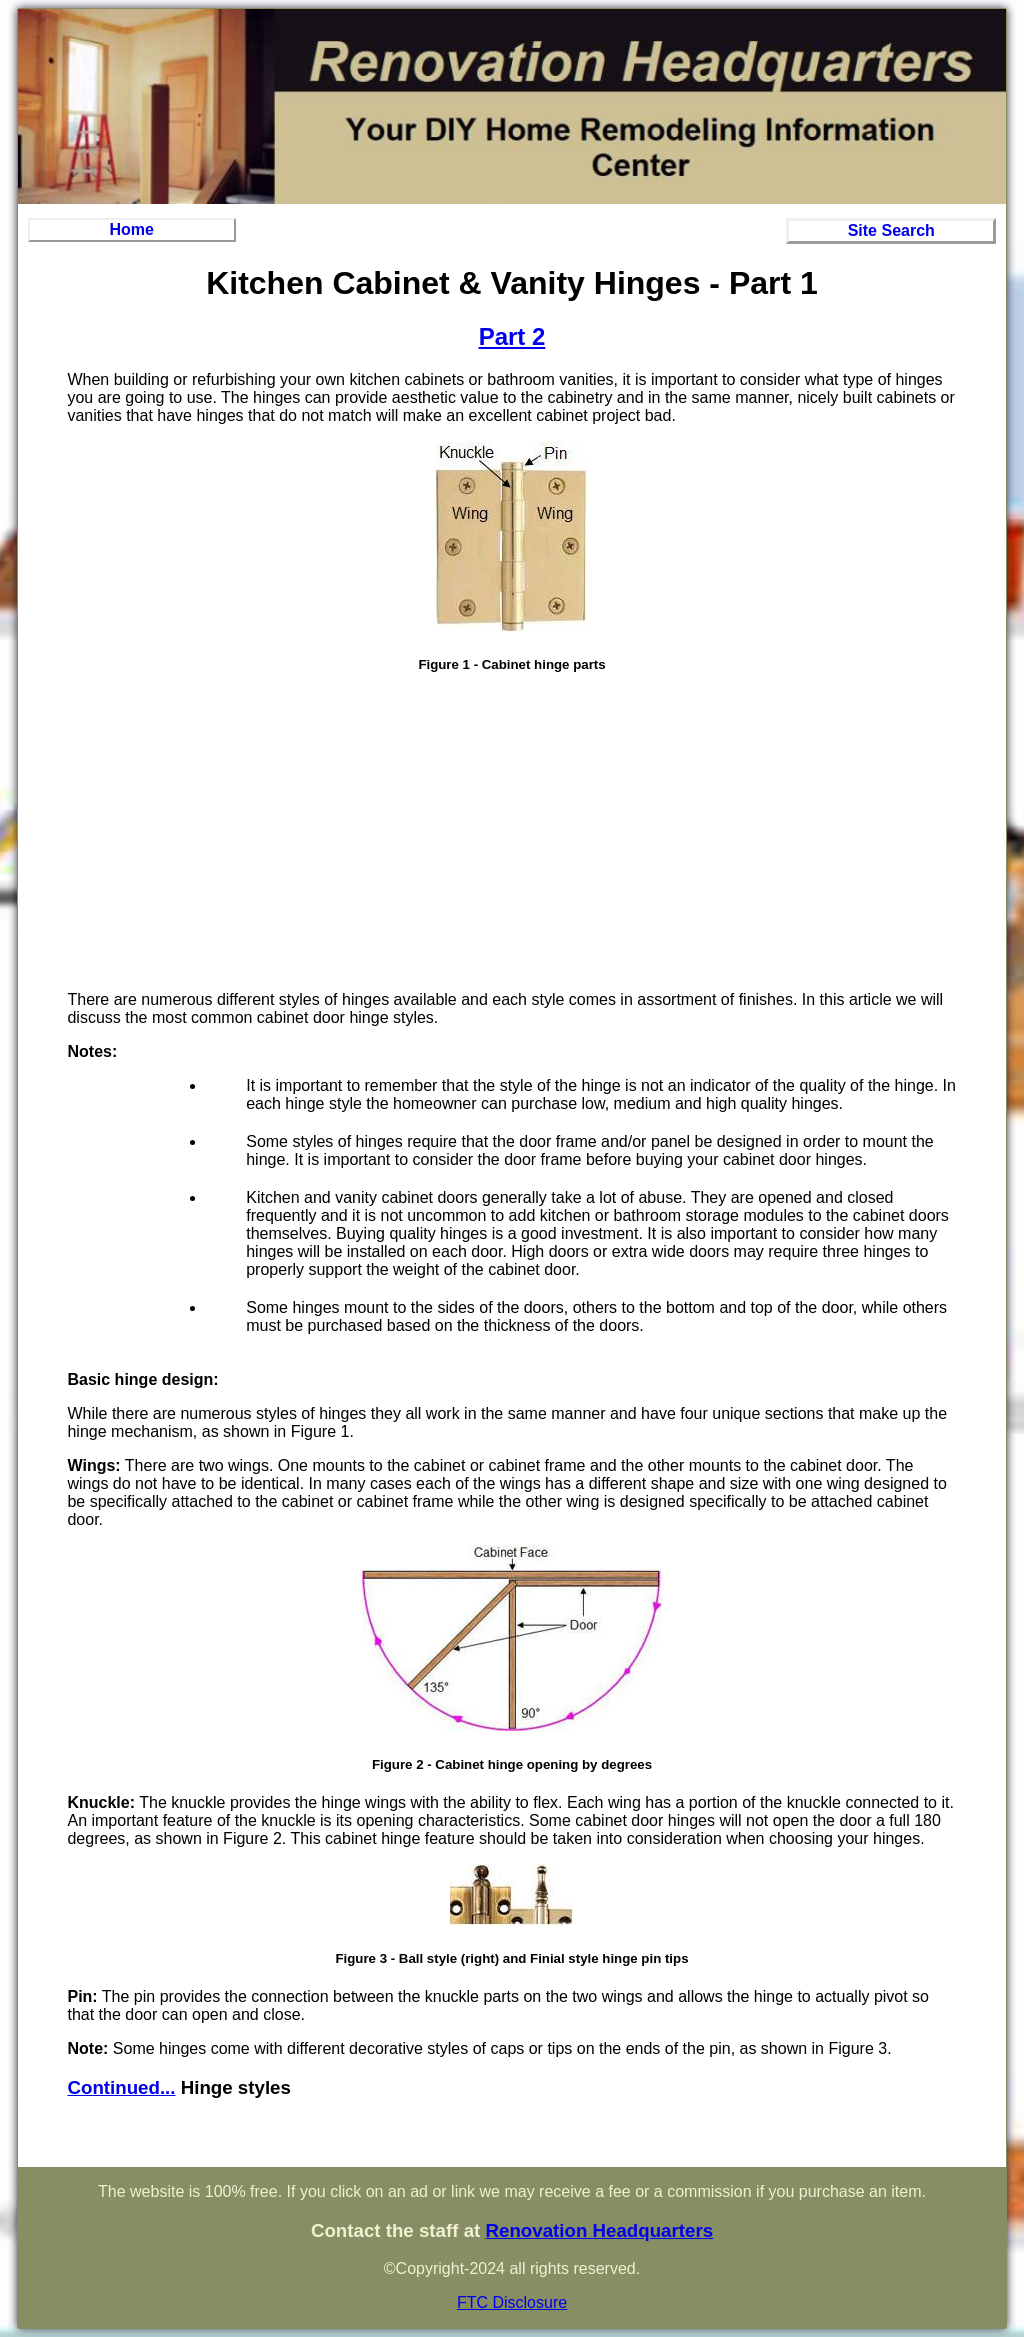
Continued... (121, 2087)
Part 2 (512, 336)
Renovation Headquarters (599, 2230)
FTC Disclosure (512, 2302)
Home (132, 229)
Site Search (891, 230)
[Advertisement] (512, 835)
